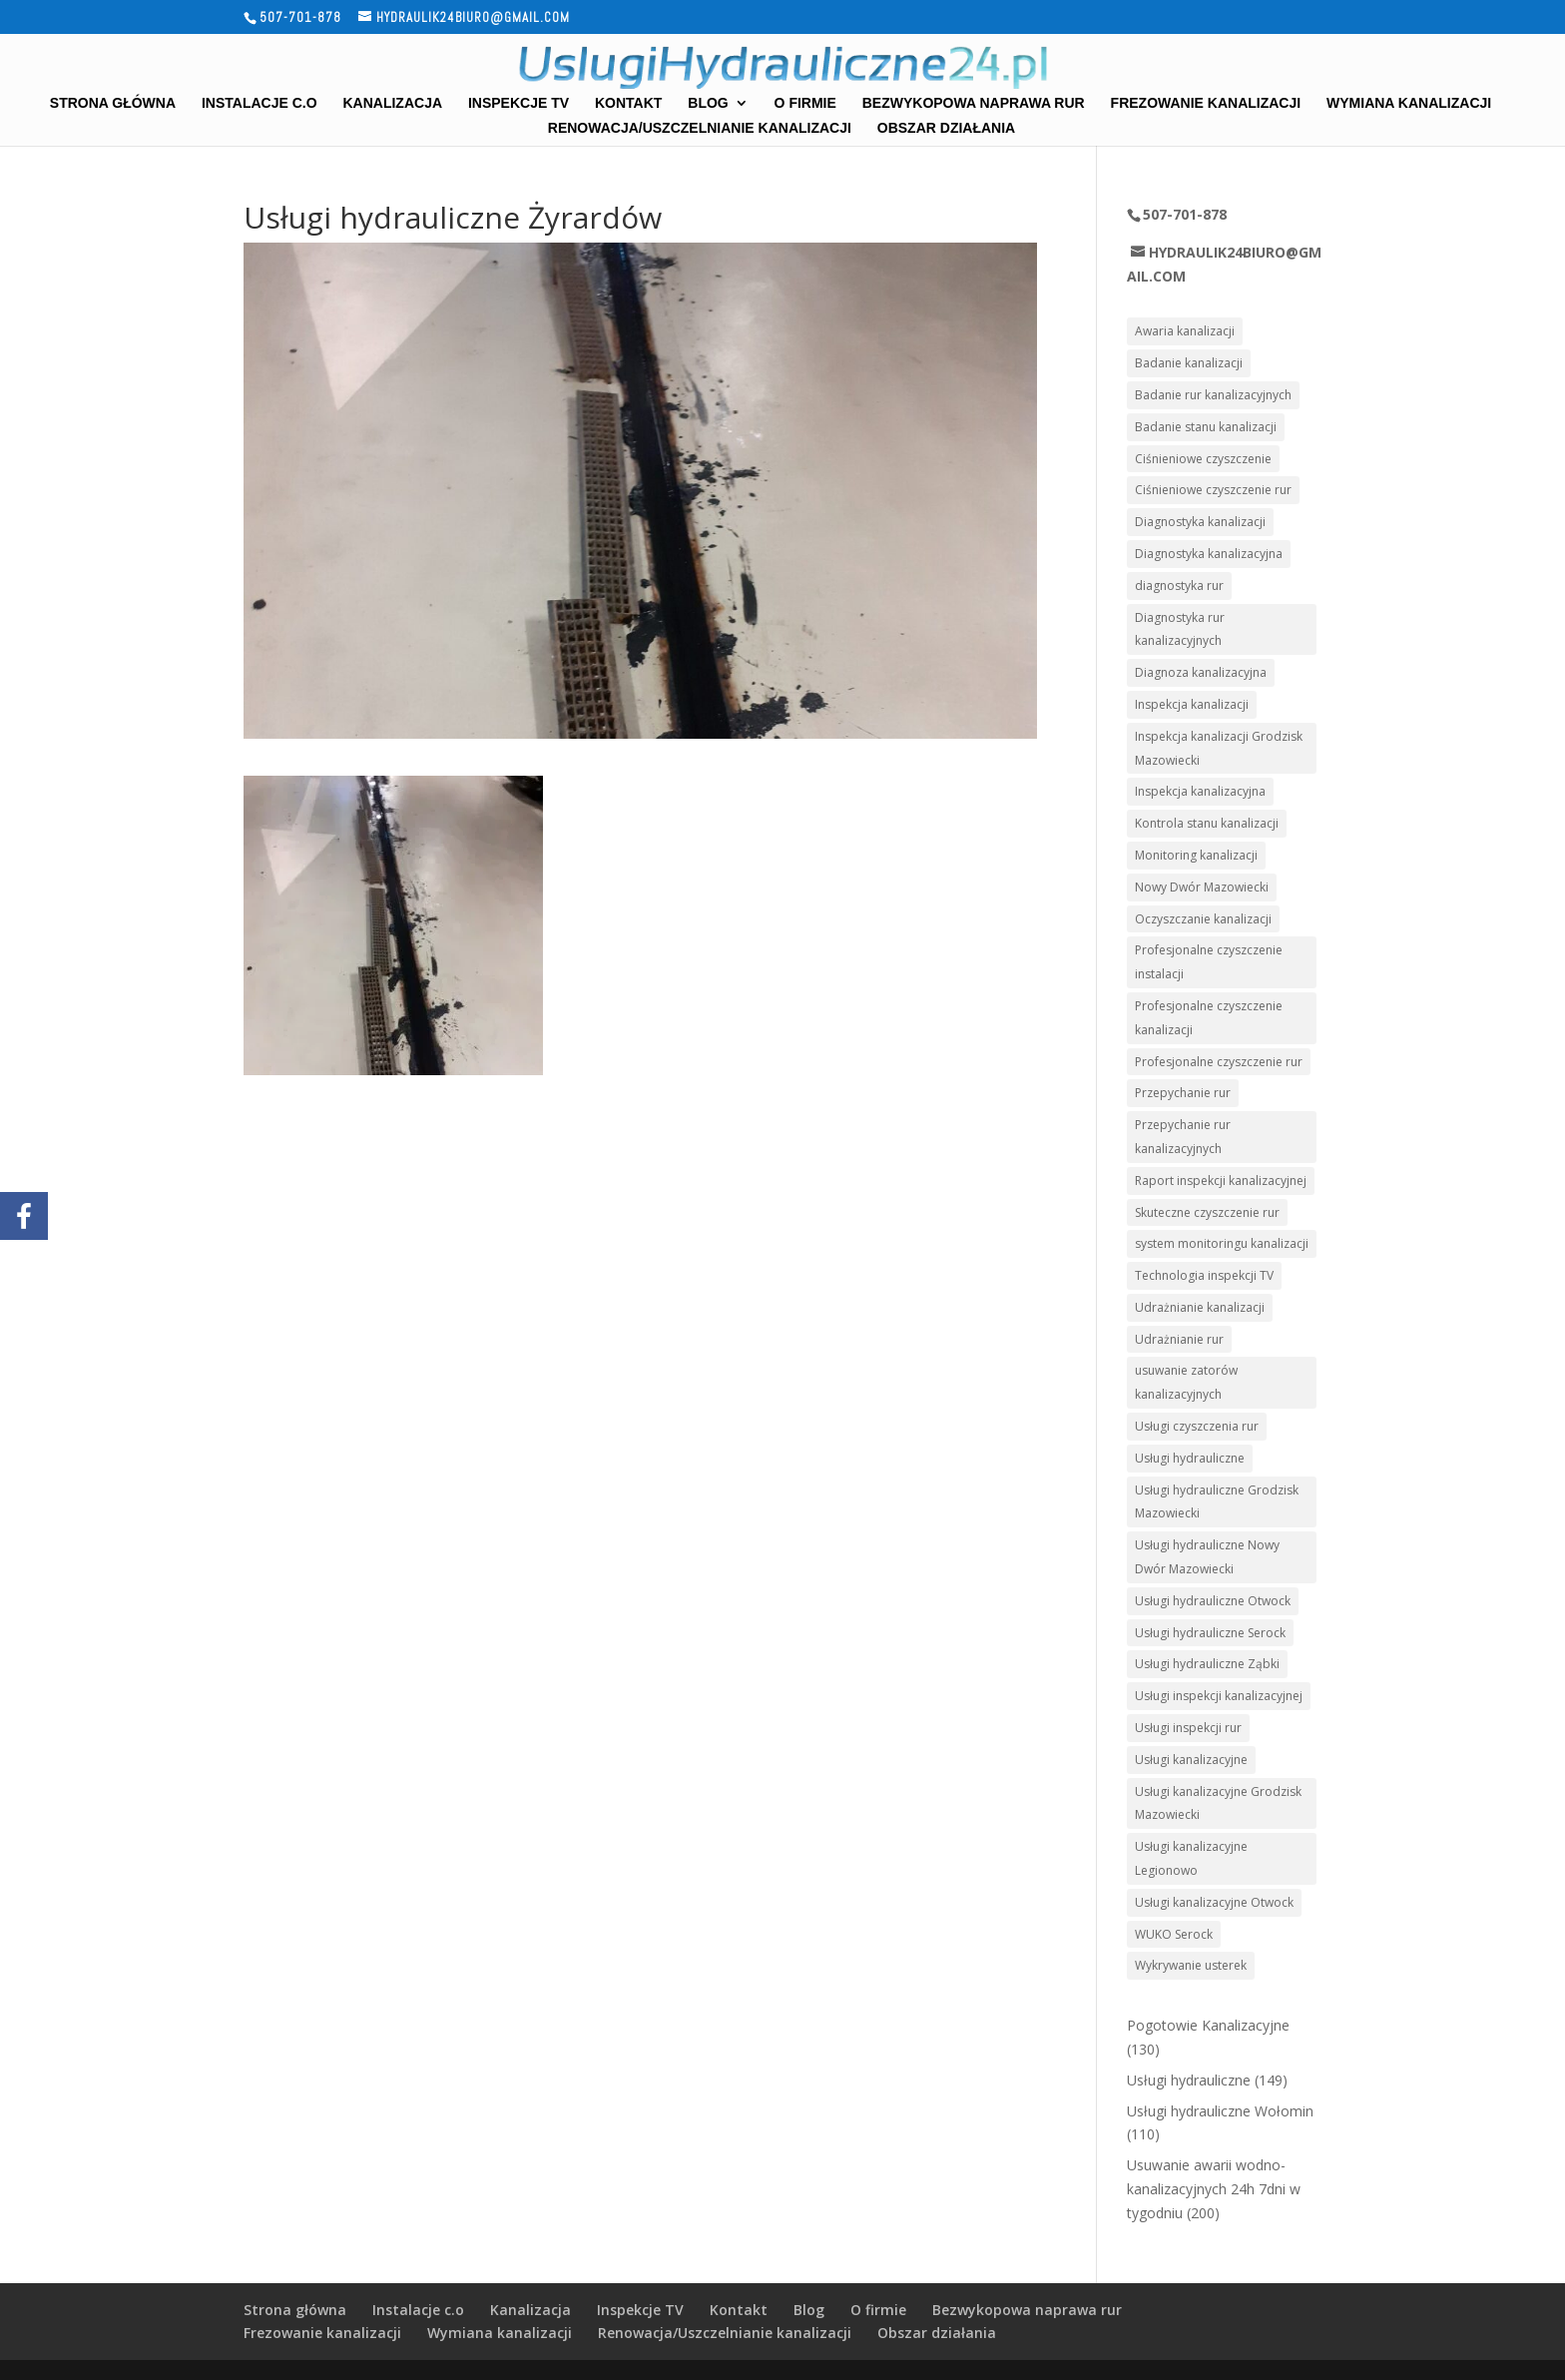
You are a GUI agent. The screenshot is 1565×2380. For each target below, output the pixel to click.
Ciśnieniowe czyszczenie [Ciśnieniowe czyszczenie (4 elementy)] (1203, 458)
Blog (708, 103)
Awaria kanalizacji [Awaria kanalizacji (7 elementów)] (1185, 330)
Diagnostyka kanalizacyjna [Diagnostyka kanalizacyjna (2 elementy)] (1209, 553)
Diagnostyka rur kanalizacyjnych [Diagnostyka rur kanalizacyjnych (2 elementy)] (1180, 629)
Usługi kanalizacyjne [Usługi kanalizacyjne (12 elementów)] (1191, 1759)
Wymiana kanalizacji (1408, 103)
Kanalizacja (392, 103)
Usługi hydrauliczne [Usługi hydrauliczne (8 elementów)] (1190, 1458)
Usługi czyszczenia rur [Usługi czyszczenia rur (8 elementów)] (1197, 1426)
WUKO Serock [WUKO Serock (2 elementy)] (1174, 1934)
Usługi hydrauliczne (1189, 2080)
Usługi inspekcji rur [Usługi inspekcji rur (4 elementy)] (1188, 1727)
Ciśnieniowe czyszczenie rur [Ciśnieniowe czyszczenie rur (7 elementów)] (1213, 489)
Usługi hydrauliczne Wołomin (1220, 2110)
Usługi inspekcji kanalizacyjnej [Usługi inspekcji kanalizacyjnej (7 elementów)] (1219, 1695)
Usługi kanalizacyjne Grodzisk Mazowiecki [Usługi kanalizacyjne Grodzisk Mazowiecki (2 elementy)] (1218, 1803)
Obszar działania (946, 128)
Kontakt (628, 103)
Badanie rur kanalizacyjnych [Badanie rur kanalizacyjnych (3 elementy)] (1213, 394)
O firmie (805, 103)
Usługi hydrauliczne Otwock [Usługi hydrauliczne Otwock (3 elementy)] (1213, 1600)
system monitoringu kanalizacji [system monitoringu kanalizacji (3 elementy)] (1221, 1243)
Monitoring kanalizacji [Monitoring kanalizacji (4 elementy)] (1196, 855)
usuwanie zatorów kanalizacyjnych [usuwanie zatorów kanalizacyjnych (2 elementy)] (1186, 1382)
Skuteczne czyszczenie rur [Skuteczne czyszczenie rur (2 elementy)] (1207, 1212)
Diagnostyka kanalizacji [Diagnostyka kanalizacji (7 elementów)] (1200, 521)
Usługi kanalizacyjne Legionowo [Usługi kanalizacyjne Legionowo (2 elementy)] (1191, 1858)
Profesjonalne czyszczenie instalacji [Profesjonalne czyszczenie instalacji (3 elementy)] (1209, 961)
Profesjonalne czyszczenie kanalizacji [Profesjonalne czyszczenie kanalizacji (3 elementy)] (1209, 1017)
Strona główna (113, 103)
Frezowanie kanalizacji (1206, 103)
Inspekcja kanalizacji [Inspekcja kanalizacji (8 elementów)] (1192, 704)
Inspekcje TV (518, 103)
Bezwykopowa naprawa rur (973, 103)
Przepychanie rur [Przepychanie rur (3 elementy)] (1183, 1092)
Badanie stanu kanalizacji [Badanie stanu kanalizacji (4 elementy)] (1206, 426)
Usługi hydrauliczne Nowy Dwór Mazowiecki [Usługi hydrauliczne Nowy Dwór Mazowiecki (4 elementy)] (1207, 1556)
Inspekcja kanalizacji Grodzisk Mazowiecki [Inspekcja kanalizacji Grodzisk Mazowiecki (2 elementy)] (1219, 748)
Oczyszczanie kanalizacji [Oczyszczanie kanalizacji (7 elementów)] (1203, 918)
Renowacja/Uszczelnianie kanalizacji (699, 128)
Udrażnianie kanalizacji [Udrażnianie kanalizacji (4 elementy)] (1200, 1307)
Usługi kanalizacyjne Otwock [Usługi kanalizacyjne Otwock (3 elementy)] (1214, 1902)
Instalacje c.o (259, 103)
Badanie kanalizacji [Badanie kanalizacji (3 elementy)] (1189, 362)
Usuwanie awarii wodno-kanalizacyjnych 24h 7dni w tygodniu (1214, 2188)
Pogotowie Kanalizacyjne (1208, 2025)
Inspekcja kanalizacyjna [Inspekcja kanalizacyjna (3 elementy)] (1200, 791)
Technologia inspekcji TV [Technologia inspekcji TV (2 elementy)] (1204, 1275)
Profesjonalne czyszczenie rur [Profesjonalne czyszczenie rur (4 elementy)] (1219, 1061)
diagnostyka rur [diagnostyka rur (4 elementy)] (1179, 585)
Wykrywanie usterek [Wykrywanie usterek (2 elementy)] (1191, 1965)
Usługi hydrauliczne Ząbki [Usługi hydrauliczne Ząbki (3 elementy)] (1207, 1663)
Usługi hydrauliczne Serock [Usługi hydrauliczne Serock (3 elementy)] (1210, 1632)
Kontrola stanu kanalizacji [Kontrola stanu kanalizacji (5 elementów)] (1207, 823)
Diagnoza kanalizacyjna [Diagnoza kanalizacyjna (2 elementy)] (1201, 672)
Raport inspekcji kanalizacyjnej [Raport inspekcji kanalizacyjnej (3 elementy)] (1220, 1180)
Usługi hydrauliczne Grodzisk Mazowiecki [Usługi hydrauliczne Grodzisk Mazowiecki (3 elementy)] (1217, 1502)
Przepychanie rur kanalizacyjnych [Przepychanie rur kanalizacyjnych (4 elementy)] (1183, 1136)
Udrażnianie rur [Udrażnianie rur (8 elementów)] (1179, 1339)
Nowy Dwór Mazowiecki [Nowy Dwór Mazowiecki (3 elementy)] (1202, 887)
